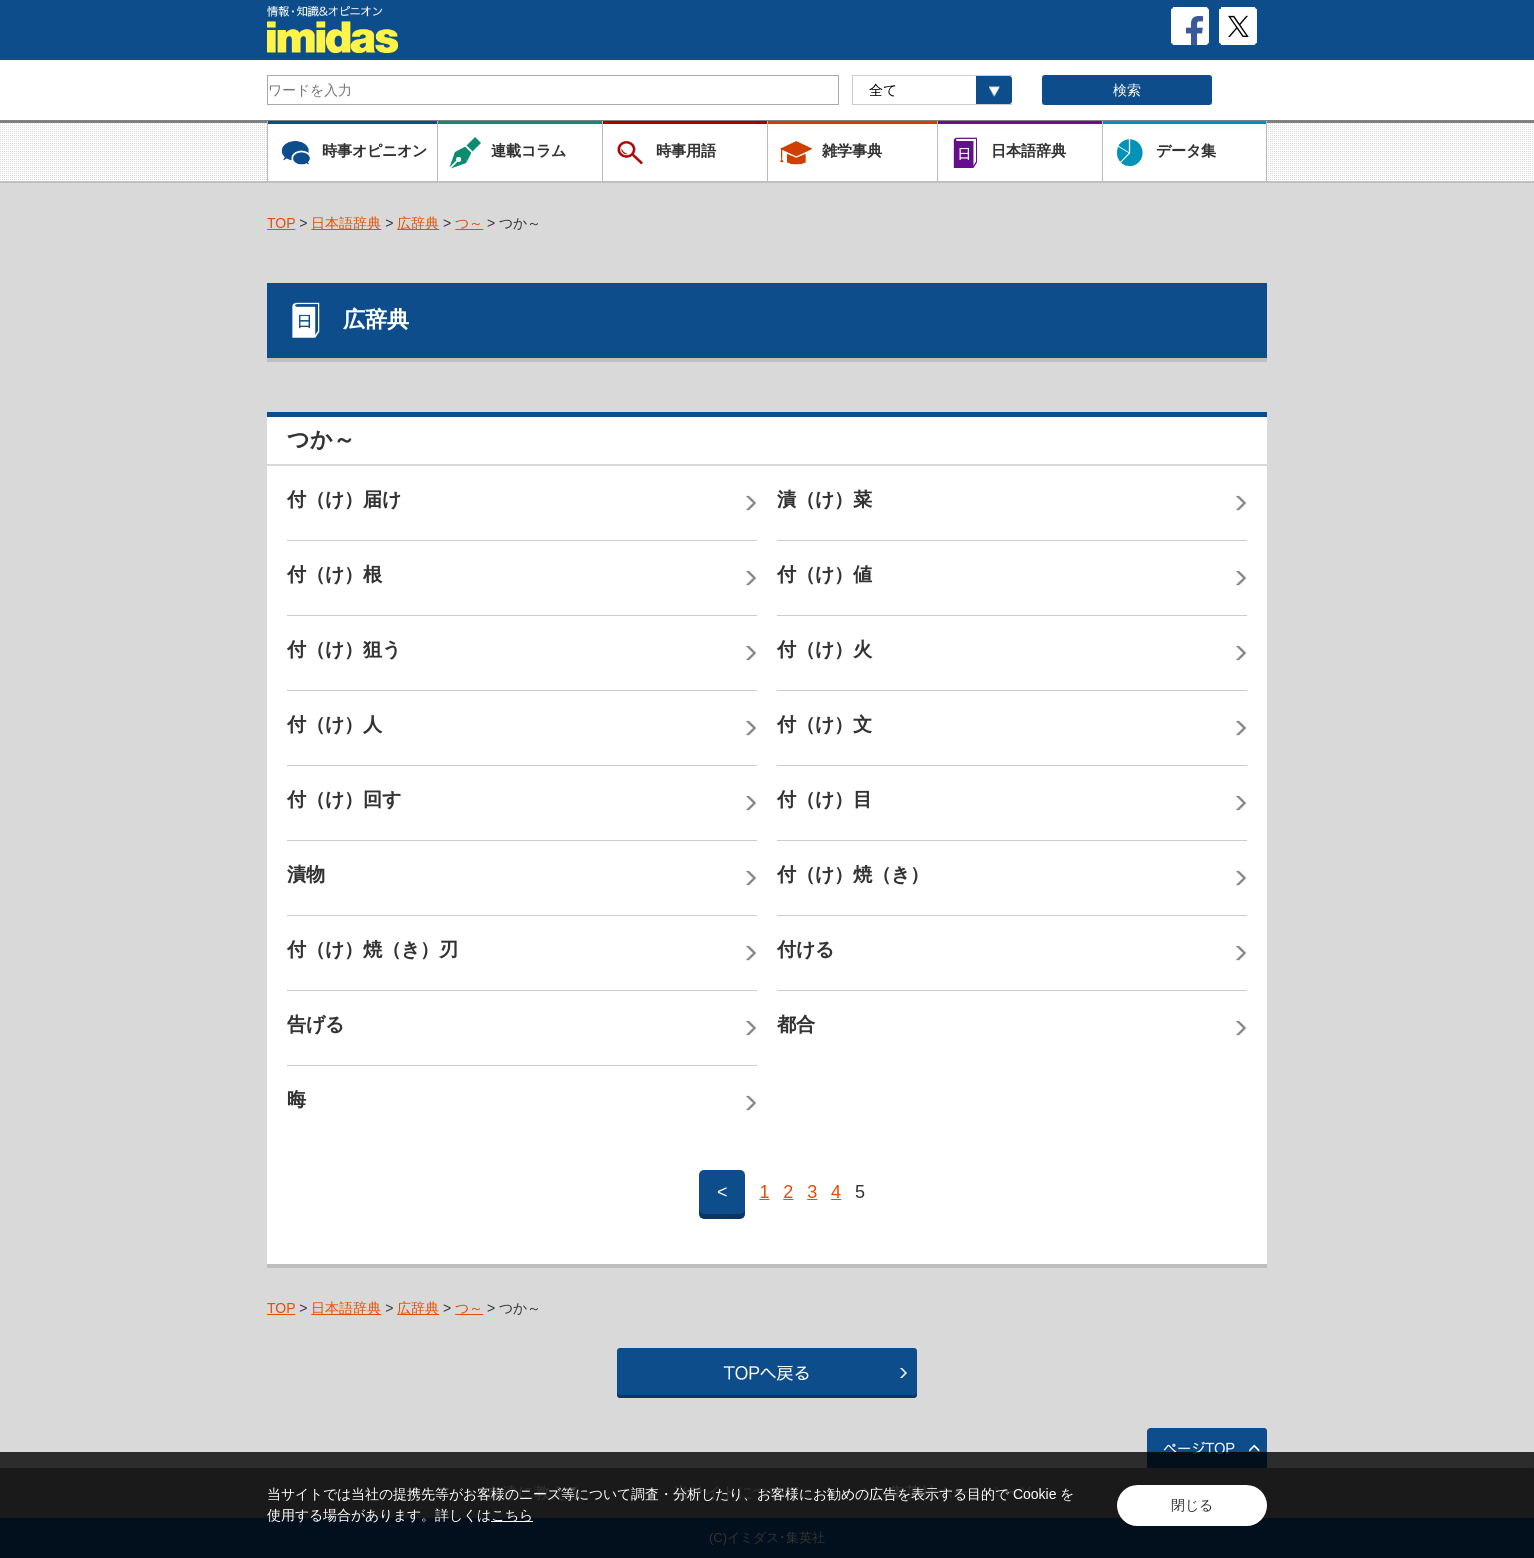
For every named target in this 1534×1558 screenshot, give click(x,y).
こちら (512, 1515)
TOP (281, 223)
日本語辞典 (346, 223)
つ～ (469, 223)
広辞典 (418, 223)
